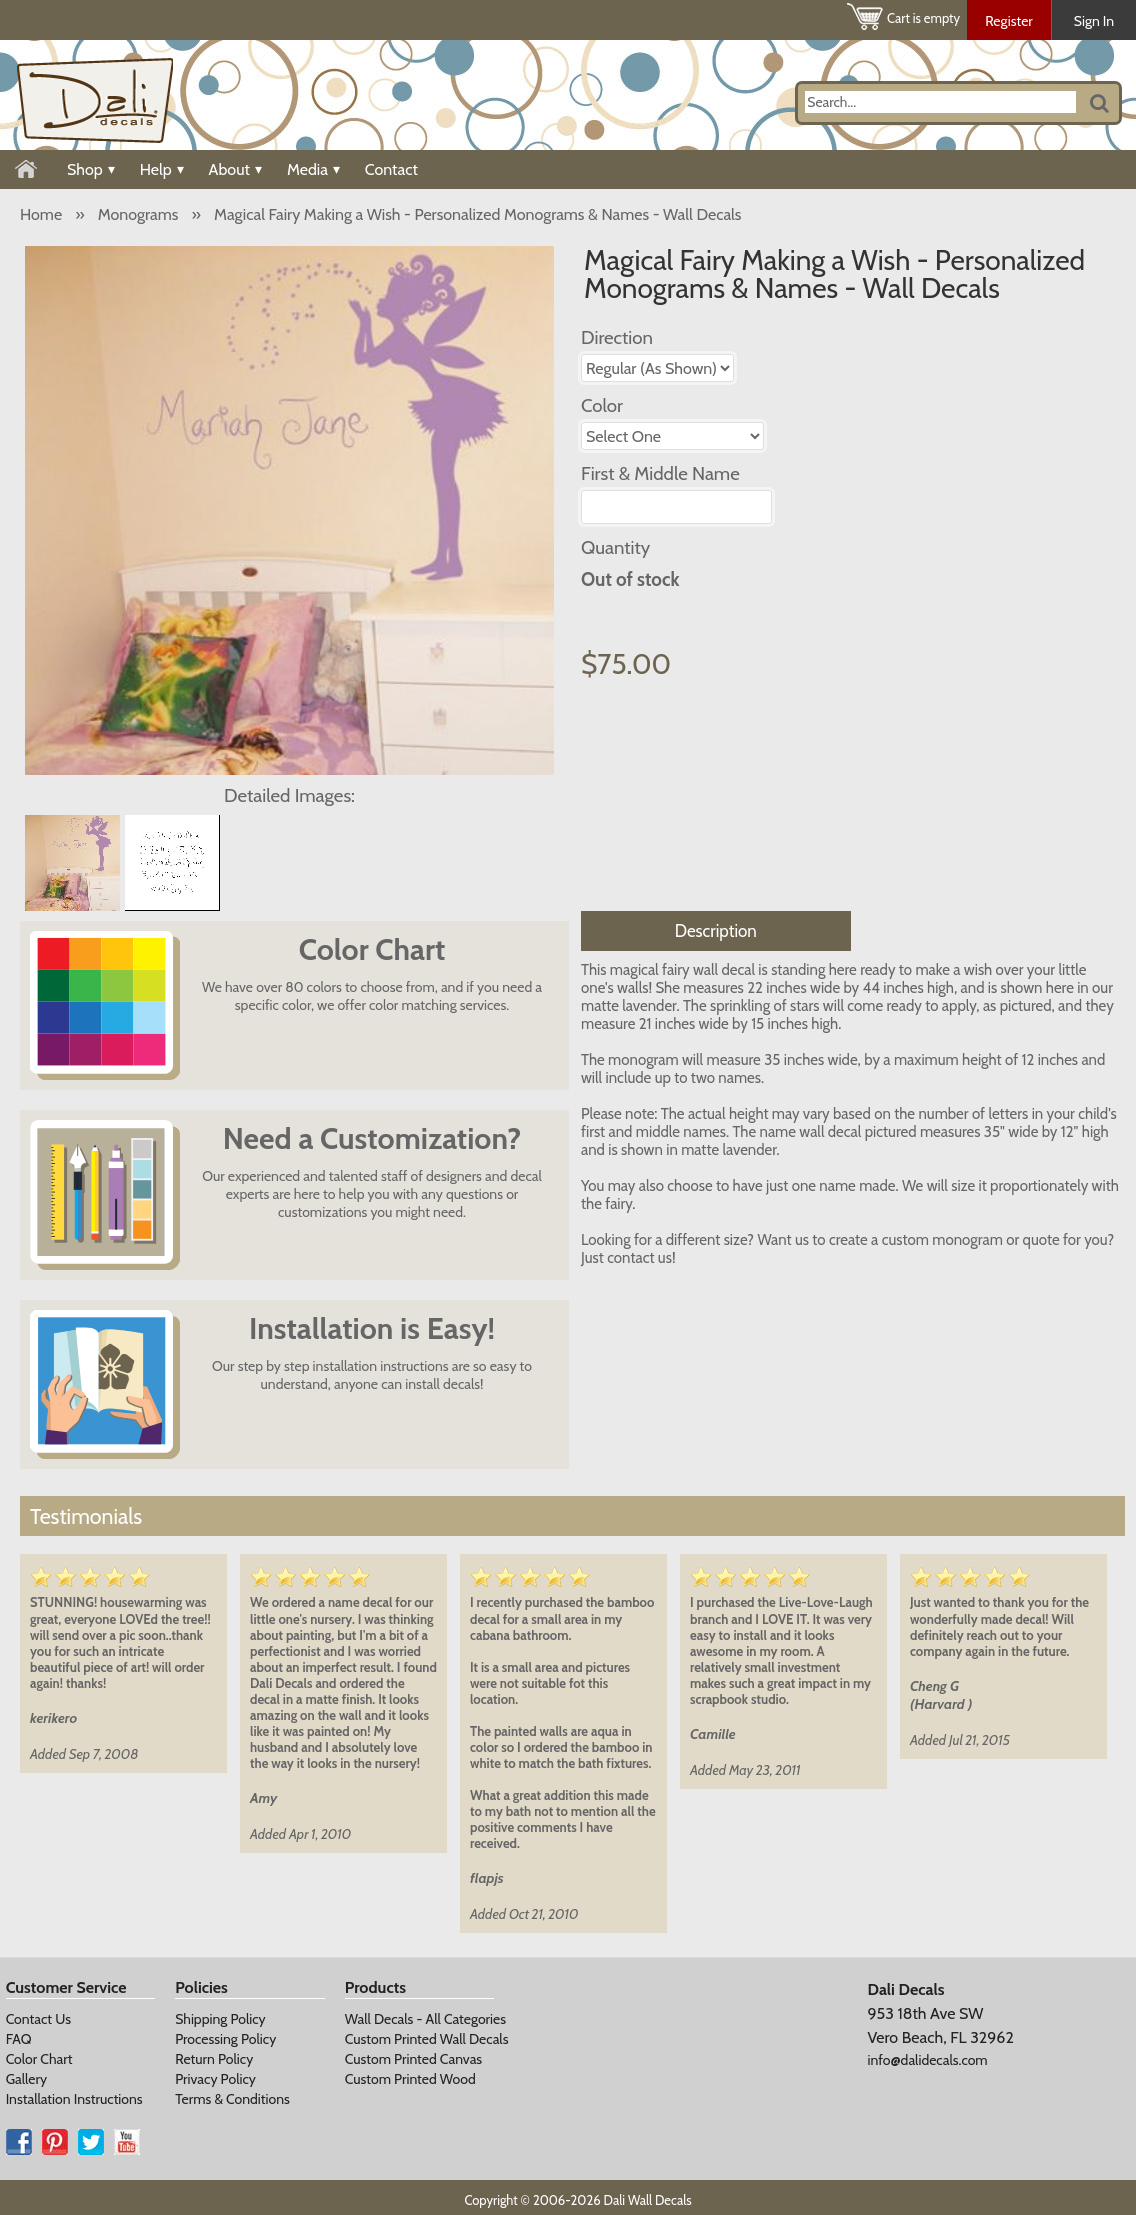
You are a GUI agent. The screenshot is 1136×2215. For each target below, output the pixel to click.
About (235, 169)
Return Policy (214, 2059)
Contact (391, 169)
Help (162, 169)
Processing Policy (225, 2039)
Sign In (1094, 21)
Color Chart (39, 2059)
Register (1009, 21)
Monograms (138, 214)
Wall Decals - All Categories (425, 2019)
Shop (91, 169)
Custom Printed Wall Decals (427, 2039)
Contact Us (38, 2019)
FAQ (19, 2039)
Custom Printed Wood (410, 2079)
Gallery (26, 2079)
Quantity (615, 547)
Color (602, 405)
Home (41, 214)
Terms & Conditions (232, 2099)
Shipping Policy (220, 2019)
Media (313, 169)
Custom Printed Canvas (413, 2059)
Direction (617, 337)
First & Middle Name (660, 473)
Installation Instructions (74, 2099)
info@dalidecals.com (928, 2060)
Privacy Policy (215, 2079)
